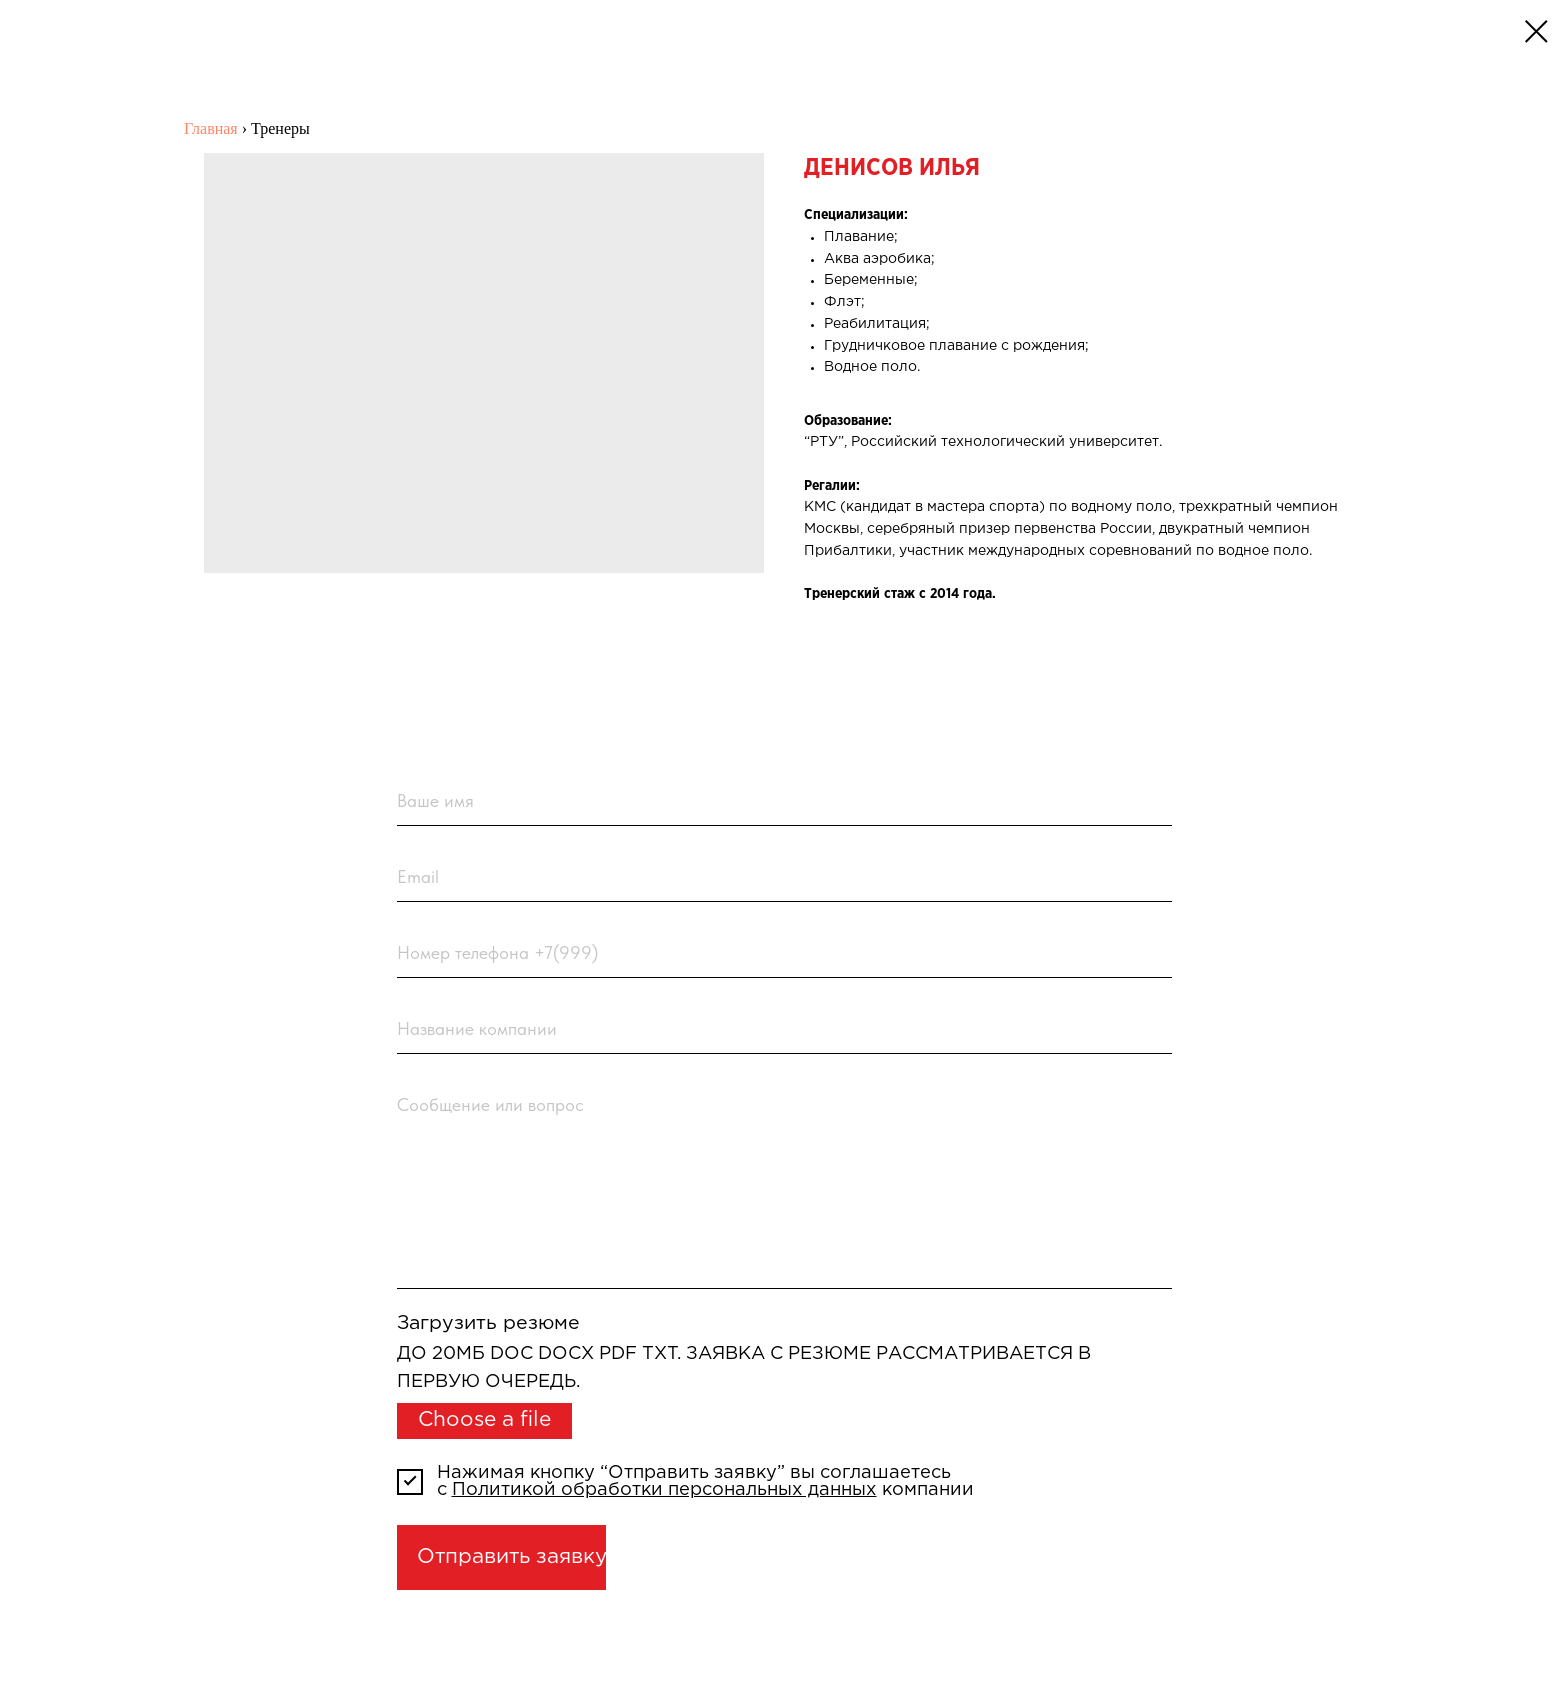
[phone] (784, 953)
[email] (784, 878)
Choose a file (484, 1420)
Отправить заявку (512, 1557)
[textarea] (784, 1184)
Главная (211, 128)
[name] (784, 802)
